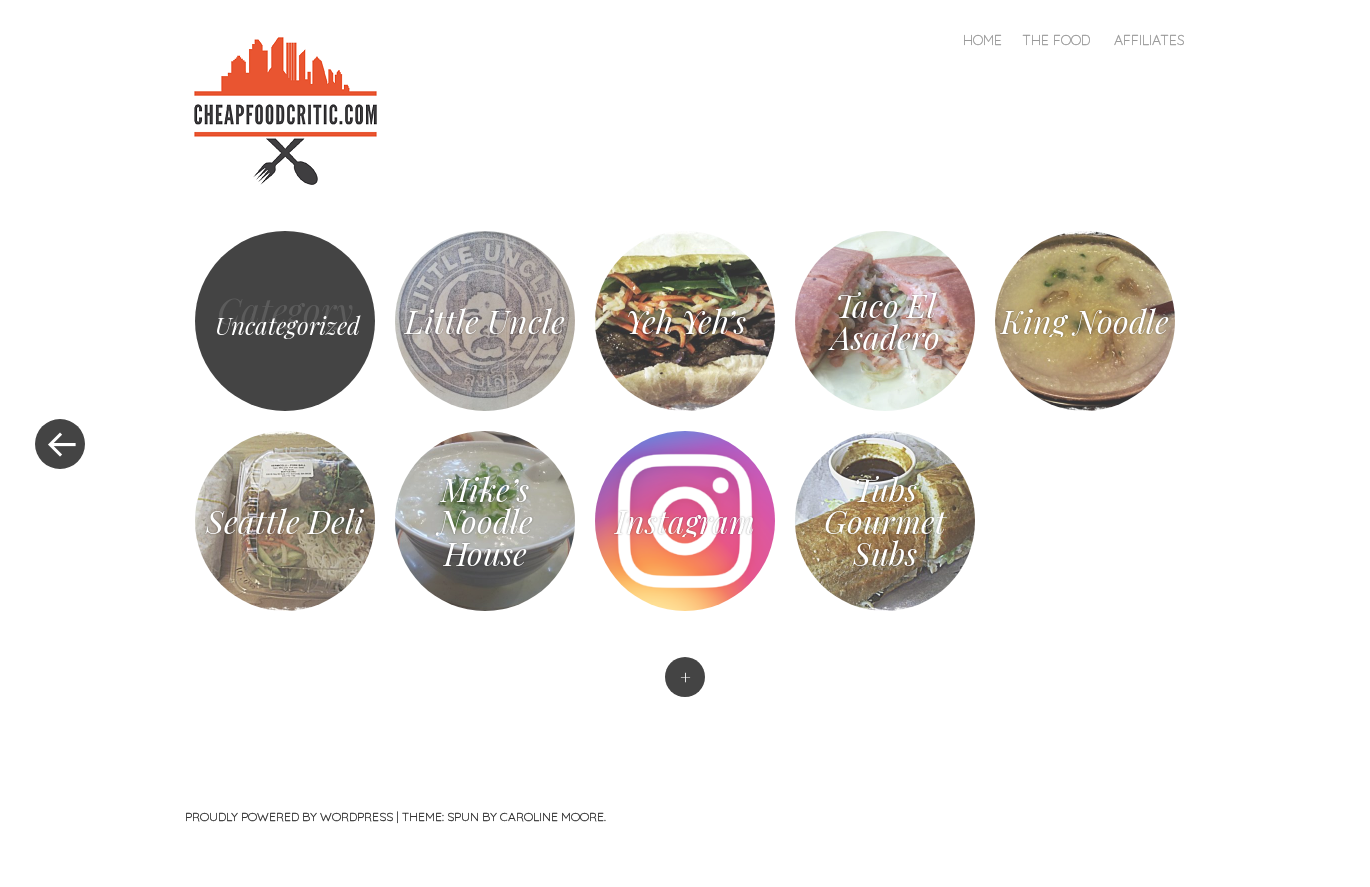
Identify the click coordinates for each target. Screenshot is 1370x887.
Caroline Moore (552, 816)
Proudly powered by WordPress (289, 816)
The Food (1056, 40)
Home (982, 40)
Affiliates (1149, 40)
